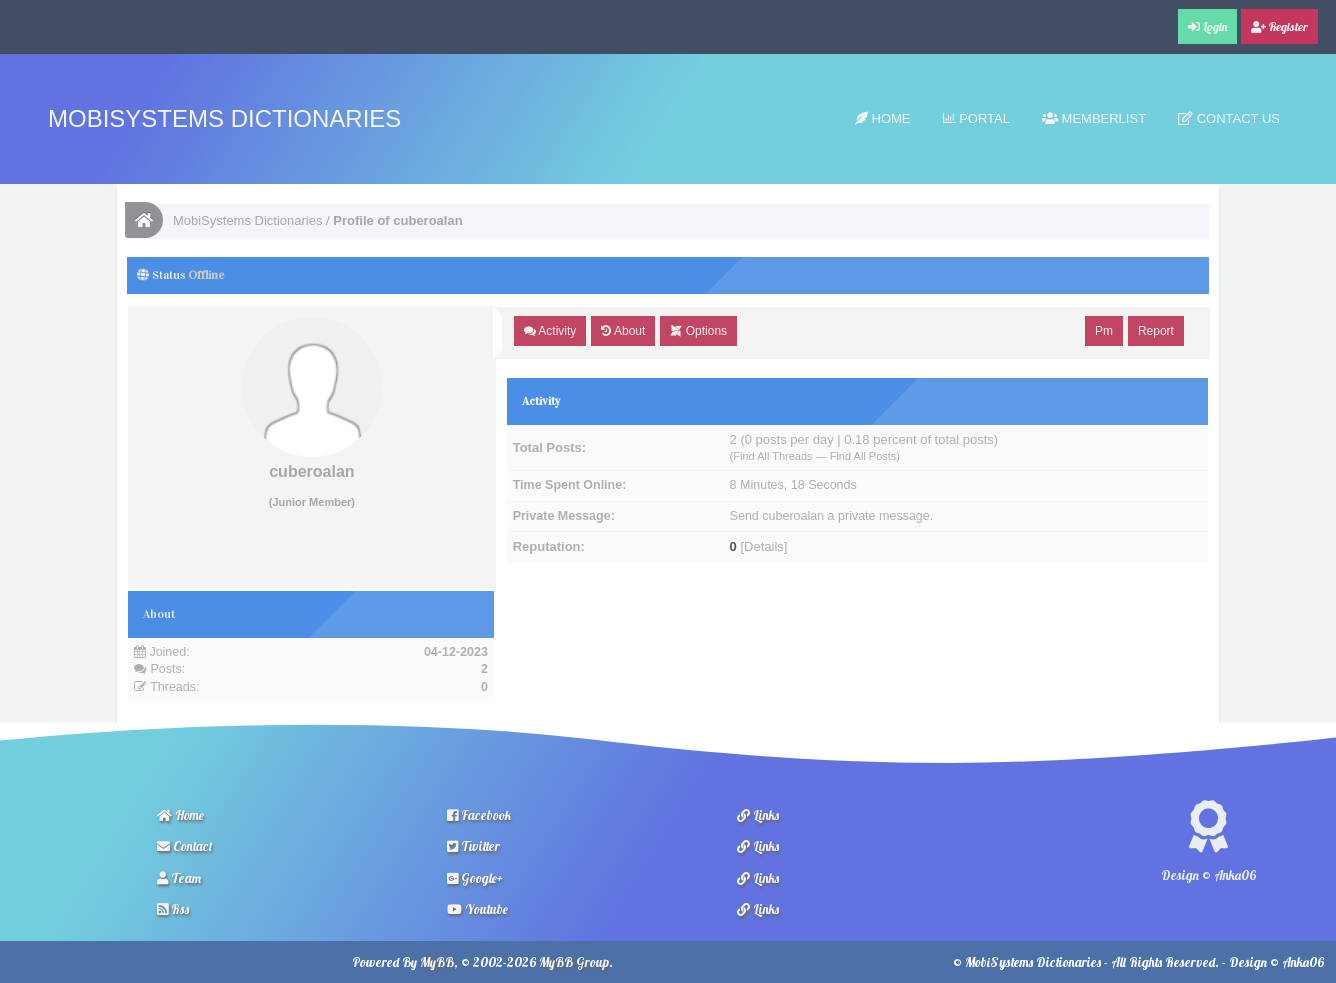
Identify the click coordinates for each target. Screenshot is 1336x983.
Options (698, 331)
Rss (173, 909)
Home (883, 118)
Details (764, 546)
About (623, 331)
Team (179, 878)
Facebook (479, 815)
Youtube (477, 909)
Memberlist (1094, 118)
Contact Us (1229, 118)
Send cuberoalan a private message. (832, 516)
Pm (1104, 331)
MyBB (437, 962)
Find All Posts (863, 456)
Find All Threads (772, 456)
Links (758, 815)
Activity (550, 331)
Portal (976, 118)
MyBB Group (574, 962)
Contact (185, 846)
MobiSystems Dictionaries (224, 118)
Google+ (475, 878)
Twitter (473, 846)
